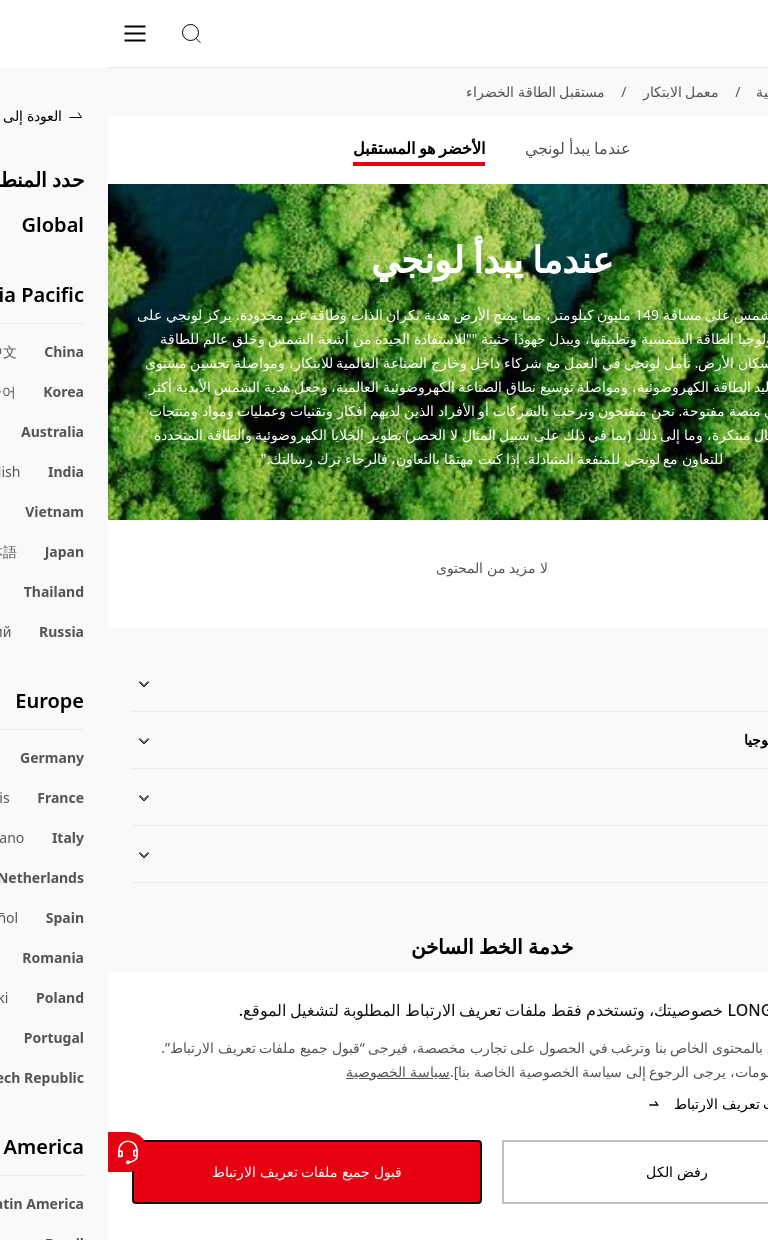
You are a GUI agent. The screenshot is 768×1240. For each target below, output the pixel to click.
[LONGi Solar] (714, 33)
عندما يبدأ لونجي (470, 148)
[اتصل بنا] (20, 1152)
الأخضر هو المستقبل (311, 148)
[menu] (27, 32)
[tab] (470, 150)
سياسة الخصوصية (290, 1071)
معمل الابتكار (573, 91)
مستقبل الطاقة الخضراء (427, 91)
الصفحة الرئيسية (696, 91)
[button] (83, 34)
